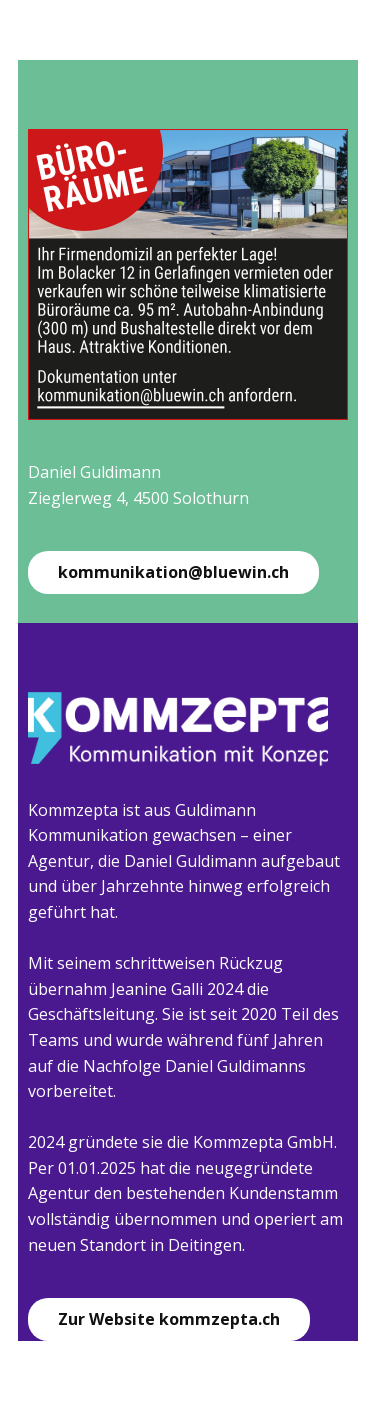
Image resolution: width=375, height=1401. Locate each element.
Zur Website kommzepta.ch (169, 1319)
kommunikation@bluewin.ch (173, 572)
